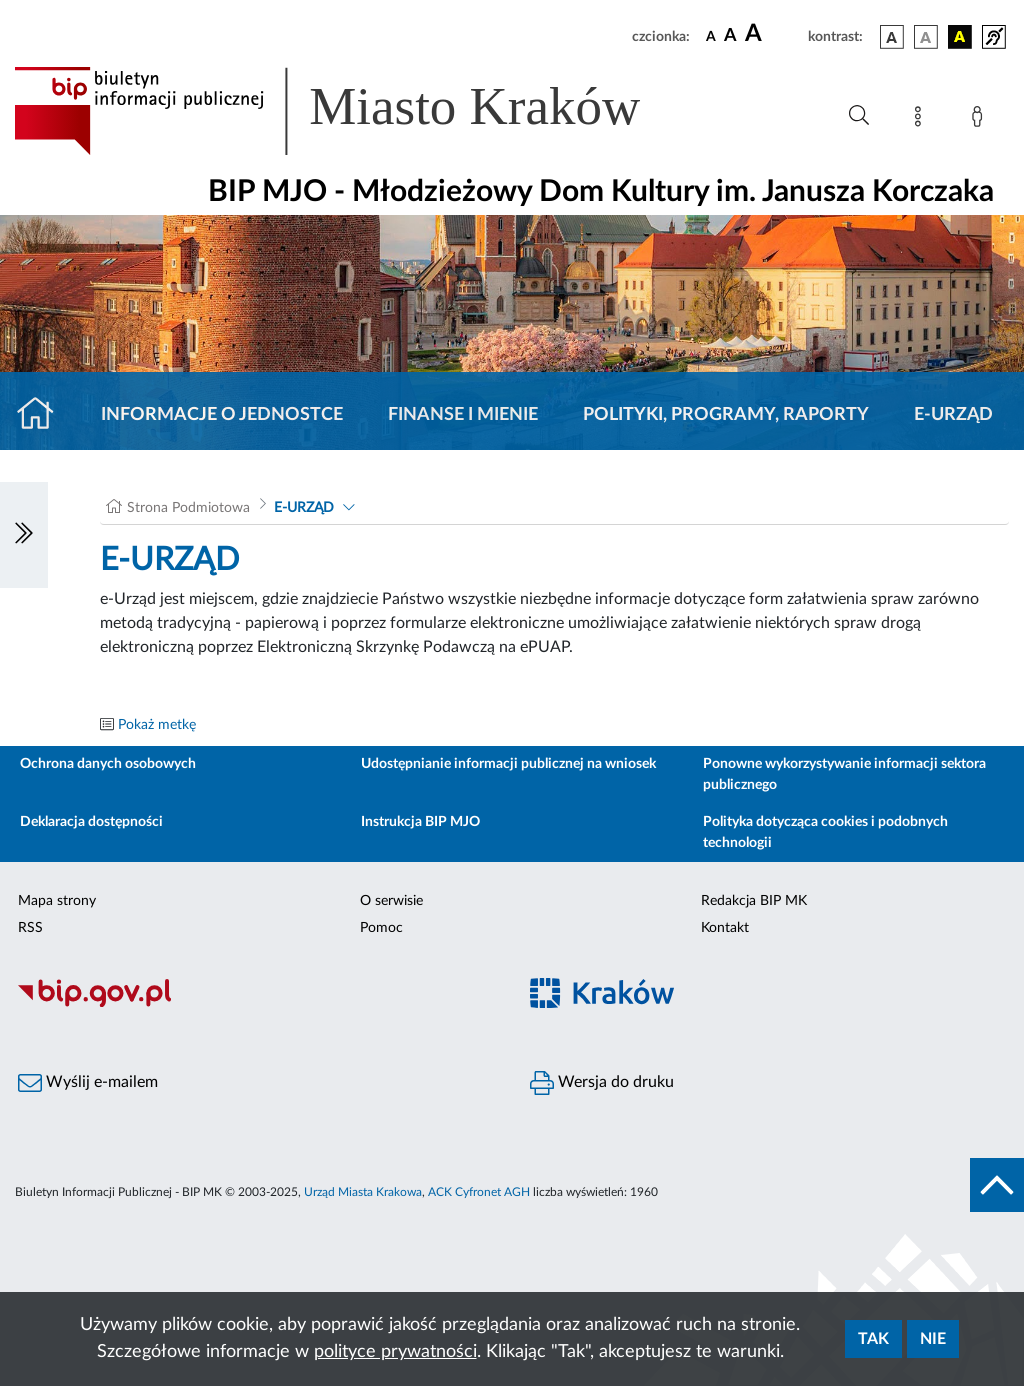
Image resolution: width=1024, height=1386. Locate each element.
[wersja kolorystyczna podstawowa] (892, 37)
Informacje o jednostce (222, 415)
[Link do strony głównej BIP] (356, 111)
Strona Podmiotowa (188, 508)
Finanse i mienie (463, 415)
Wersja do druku (602, 1083)
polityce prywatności (395, 1352)
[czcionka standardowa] (711, 36)
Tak (873, 1339)
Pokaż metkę (157, 725)
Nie (933, 1339)
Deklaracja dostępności (91, 822)
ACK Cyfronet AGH (479, 1192)
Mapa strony (57, 901)
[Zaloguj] (981, 120)
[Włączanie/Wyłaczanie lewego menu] (24, 535)
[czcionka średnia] (730, 36)
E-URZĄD (953, 415)
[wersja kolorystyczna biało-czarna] (926, 37)
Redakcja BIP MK (754, 901)
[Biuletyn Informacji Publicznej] (256, 1004)
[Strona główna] (43, 415)
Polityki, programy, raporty (726, 415)
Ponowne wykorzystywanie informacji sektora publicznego (844, 774)
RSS (30, 928)
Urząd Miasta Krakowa (363, 1192)
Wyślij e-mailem (88, 1083)
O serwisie (391, 901)
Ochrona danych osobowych (108, 764)
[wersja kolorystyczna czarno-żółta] (960, 37)
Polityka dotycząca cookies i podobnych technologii (825, 832)
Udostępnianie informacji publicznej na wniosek (508, 764)
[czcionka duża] (773, 34)
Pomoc (381, 928)
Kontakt (725, 928)
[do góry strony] (997, 1185)
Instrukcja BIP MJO (420, 822)
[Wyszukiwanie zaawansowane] (859, 116)
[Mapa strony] (922, 120)
